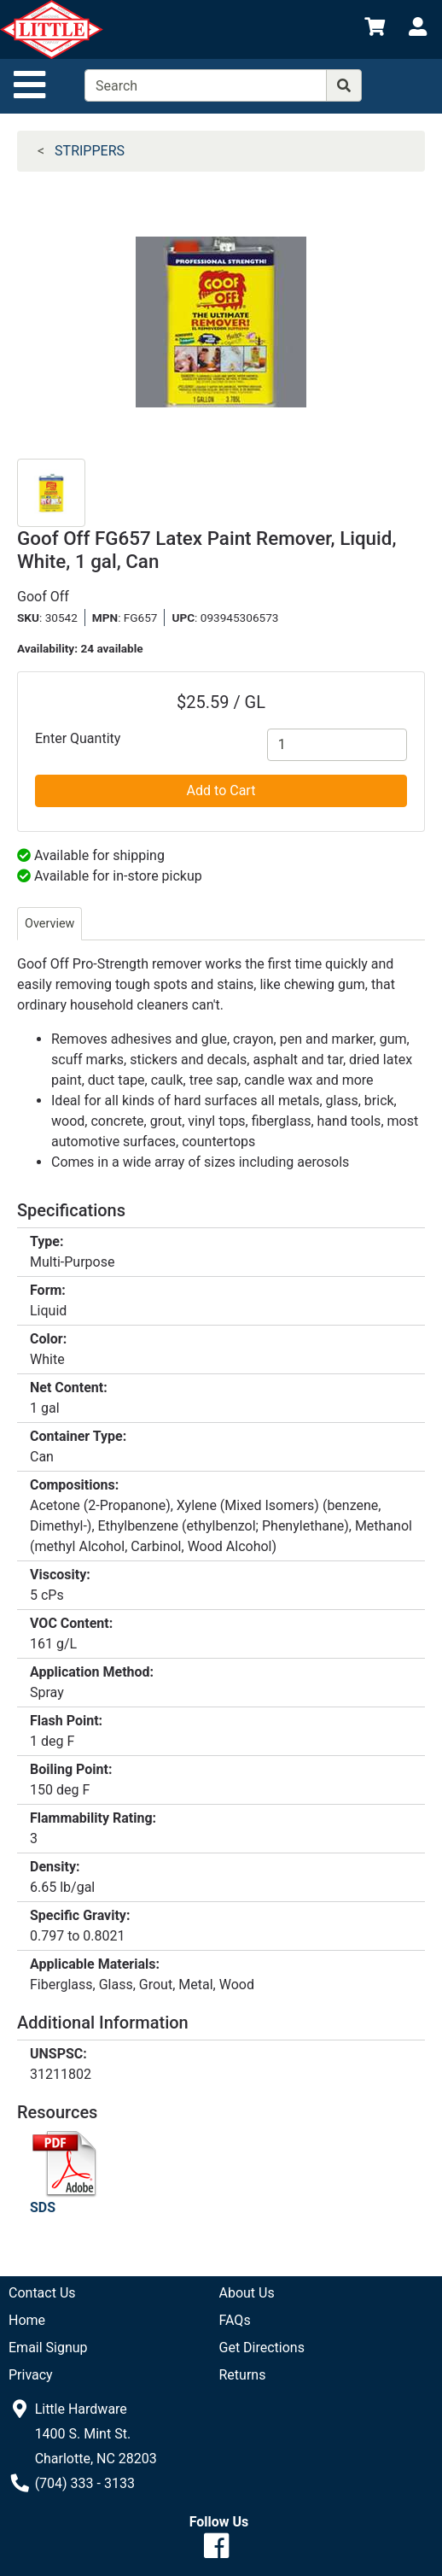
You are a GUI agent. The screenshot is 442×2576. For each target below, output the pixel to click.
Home (27, 2320)
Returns (242, 2375)
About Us (247, 2293)
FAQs (235, 2320)
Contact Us (42, 2293)
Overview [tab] (49, 923)
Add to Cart (221, 790)
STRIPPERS (90, 151)
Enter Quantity (77, 738)
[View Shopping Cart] (374, 29)
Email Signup (48, 2347)
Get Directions (262, 2347)
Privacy (31, 2375)
